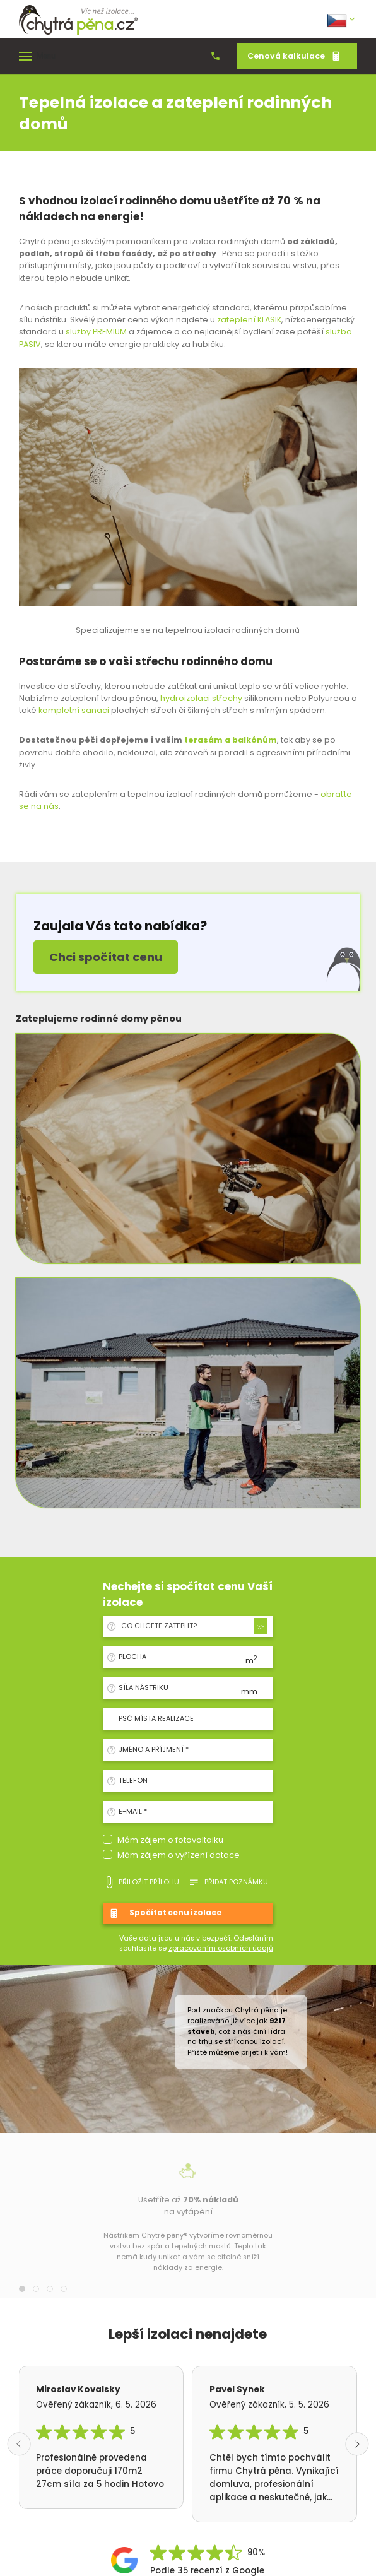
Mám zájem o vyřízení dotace (178, 1855)
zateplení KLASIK (249, 319)
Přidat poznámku (228, 1882)
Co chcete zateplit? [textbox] (159, 1626)
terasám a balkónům (230, 740)
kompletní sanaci (73, 710)
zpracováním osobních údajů (220, 1948)
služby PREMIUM (95, 331)
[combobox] (191, 1626)
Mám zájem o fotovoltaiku (170, 1840)
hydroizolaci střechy (201, 698)
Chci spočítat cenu (105, 957)
